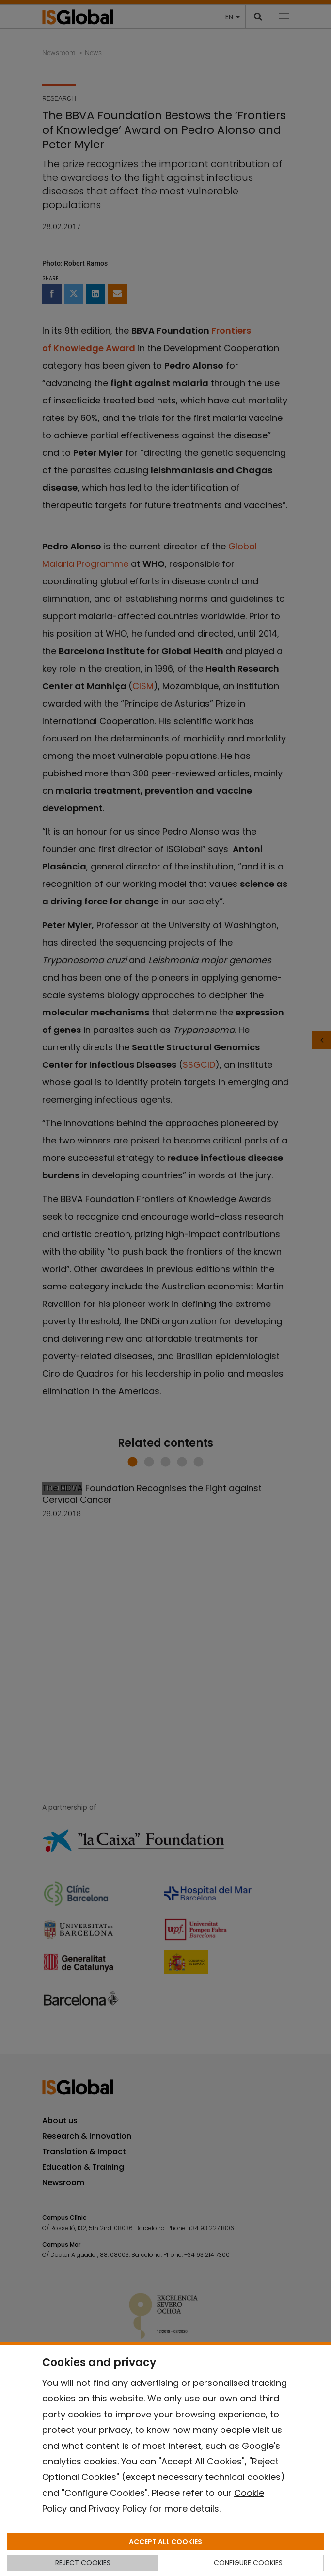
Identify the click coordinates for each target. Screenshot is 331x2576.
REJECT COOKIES (82, 2563)
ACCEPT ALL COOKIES (165, 2541)
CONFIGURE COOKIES (248, 2563)
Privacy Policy (118, 2508)
